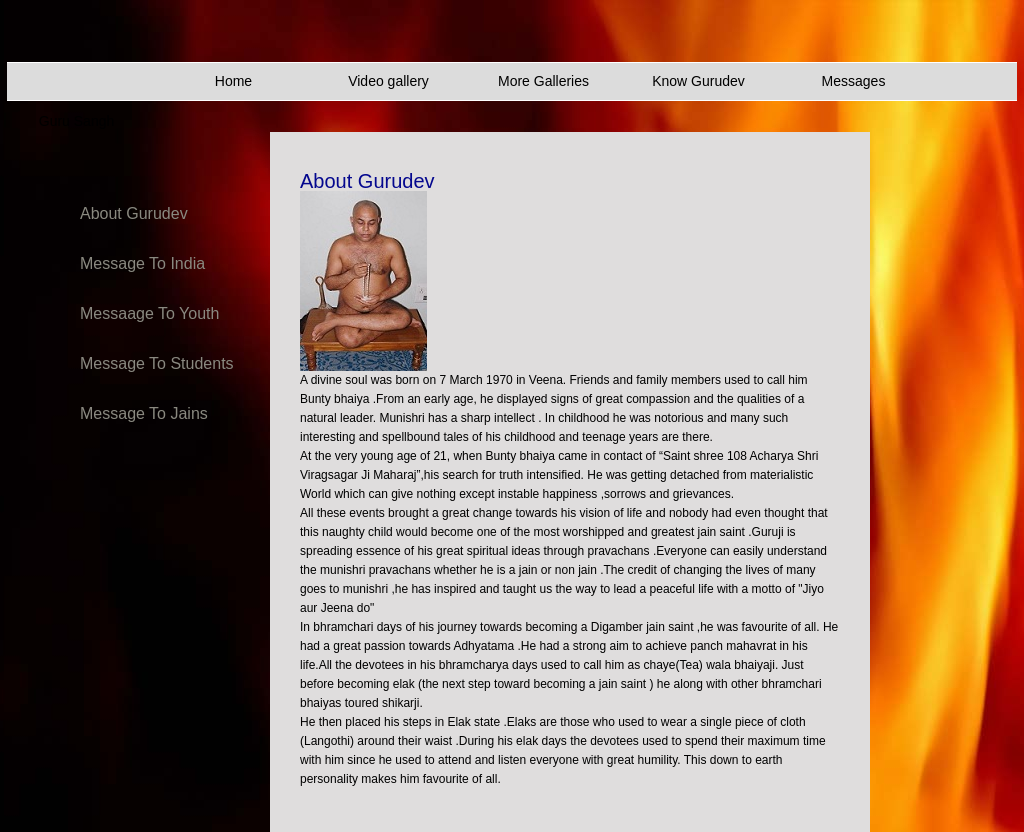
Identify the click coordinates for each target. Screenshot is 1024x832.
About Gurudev (134, 213)
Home (233, 81)
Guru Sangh (77, 121)
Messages (854, 81)
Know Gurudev (698, 81)
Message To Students (157, 363)
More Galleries (543, 81)
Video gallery (388, 81)
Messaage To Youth (149, 313)
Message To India (142, 263)
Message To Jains (144, 413)
